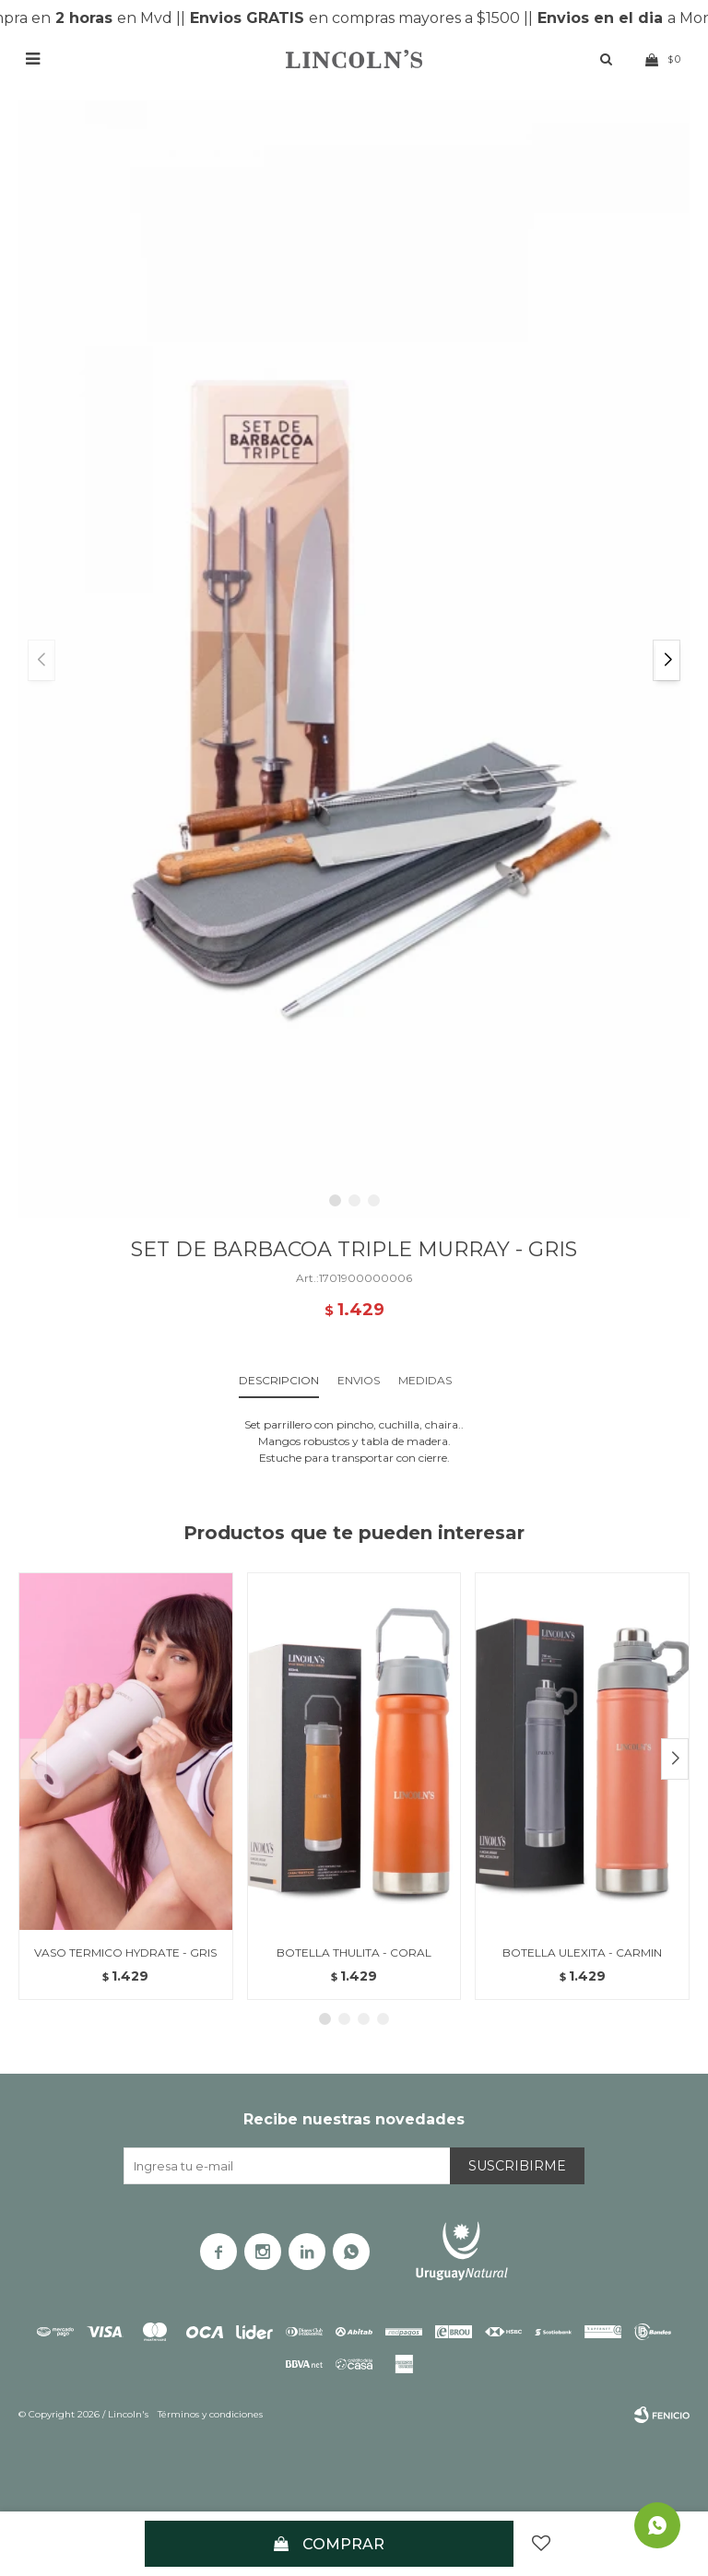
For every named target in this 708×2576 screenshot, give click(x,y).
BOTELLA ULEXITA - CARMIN (582, 1952)
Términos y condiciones (210, 2414)
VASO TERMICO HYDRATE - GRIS (125, 1952)
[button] (666, 660)
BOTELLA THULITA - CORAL (354, 1952)
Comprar (343, 2544)
